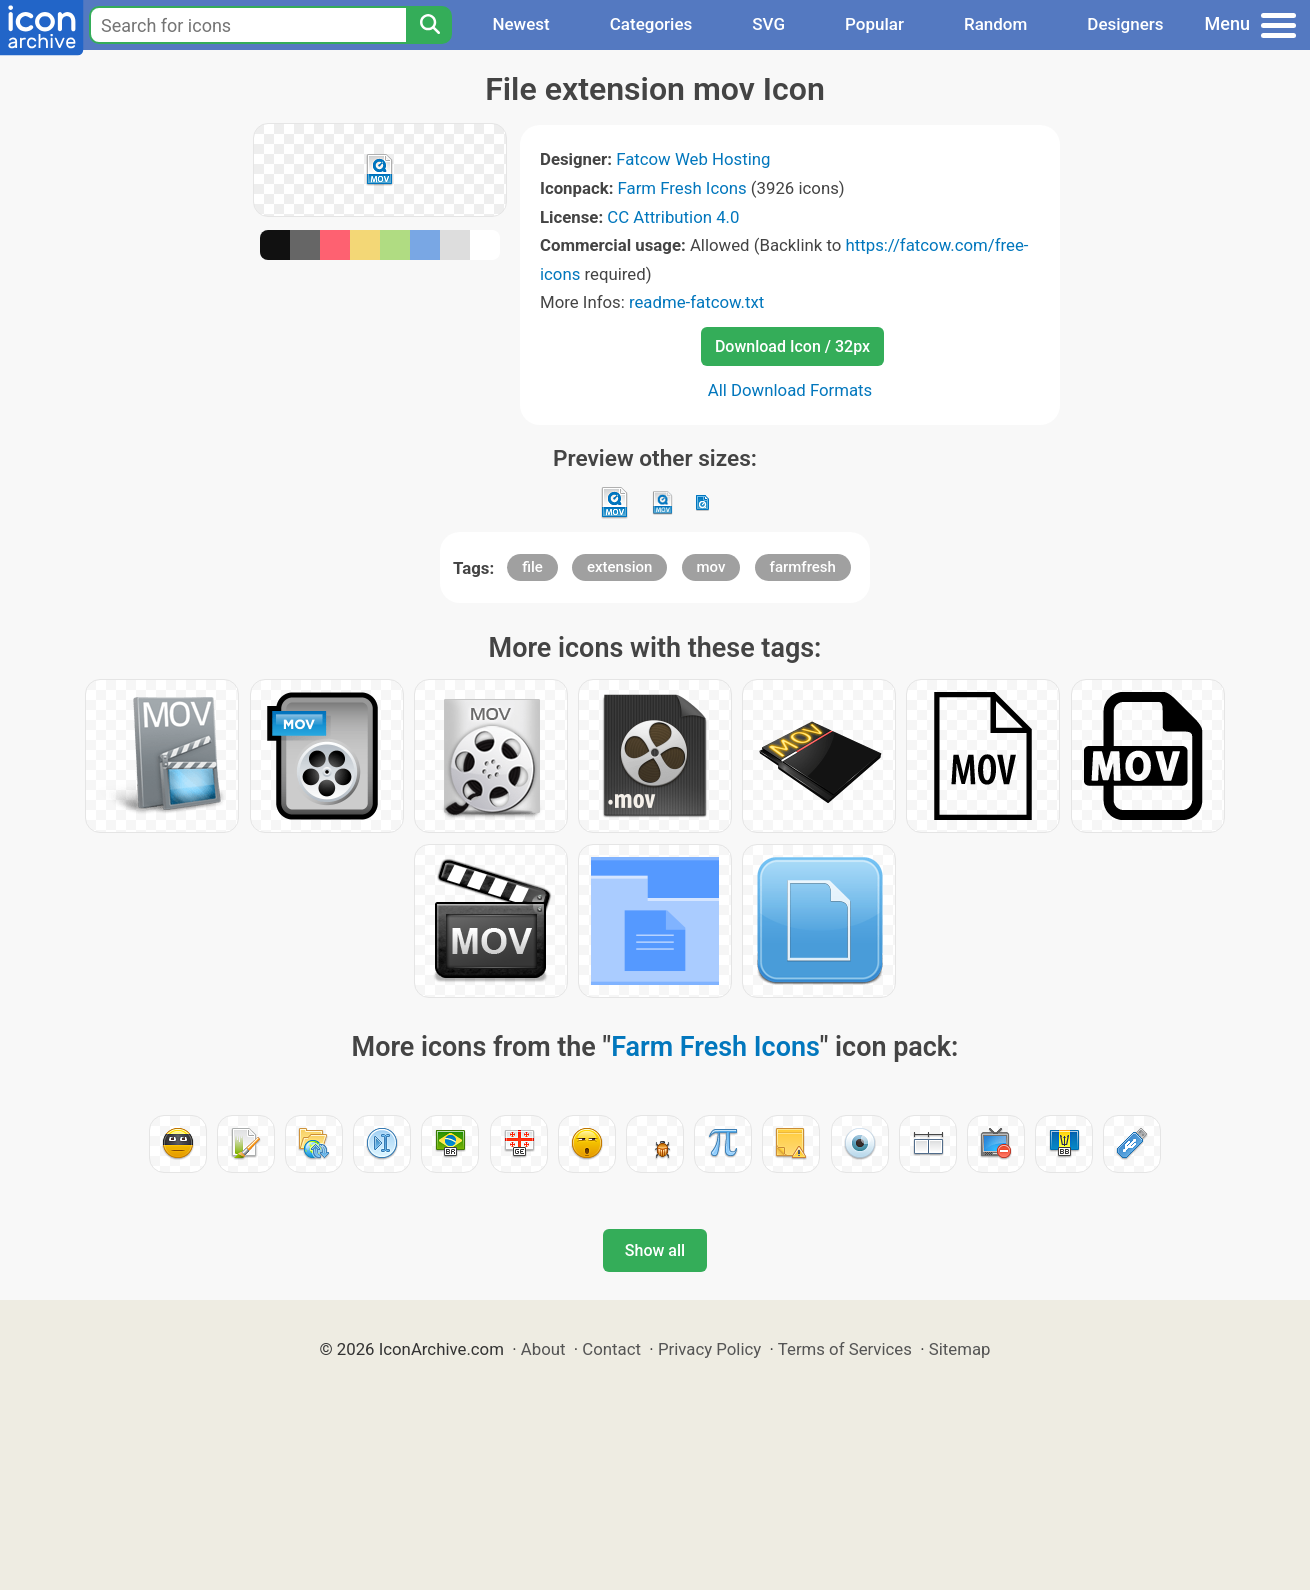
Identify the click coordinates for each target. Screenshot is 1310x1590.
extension (619, 567)
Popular (874, 24)
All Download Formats (790, 390)
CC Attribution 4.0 (673, 217)
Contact (611, 1349)
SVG (768, 24)
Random (995, 24)
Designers (1125, 24)
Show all (655, 1250)
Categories (651, 24)
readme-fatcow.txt (696, 302)
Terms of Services (845, 1349)
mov (711, 567)
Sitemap (960, 1349)
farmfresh (803, 567)
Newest (520, 24)
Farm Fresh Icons (682, 188)
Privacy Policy (709, 1349)
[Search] (429, 25)
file (532, 567)
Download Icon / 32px (792, 346)
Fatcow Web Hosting (693, 159)
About (543, 1349)
